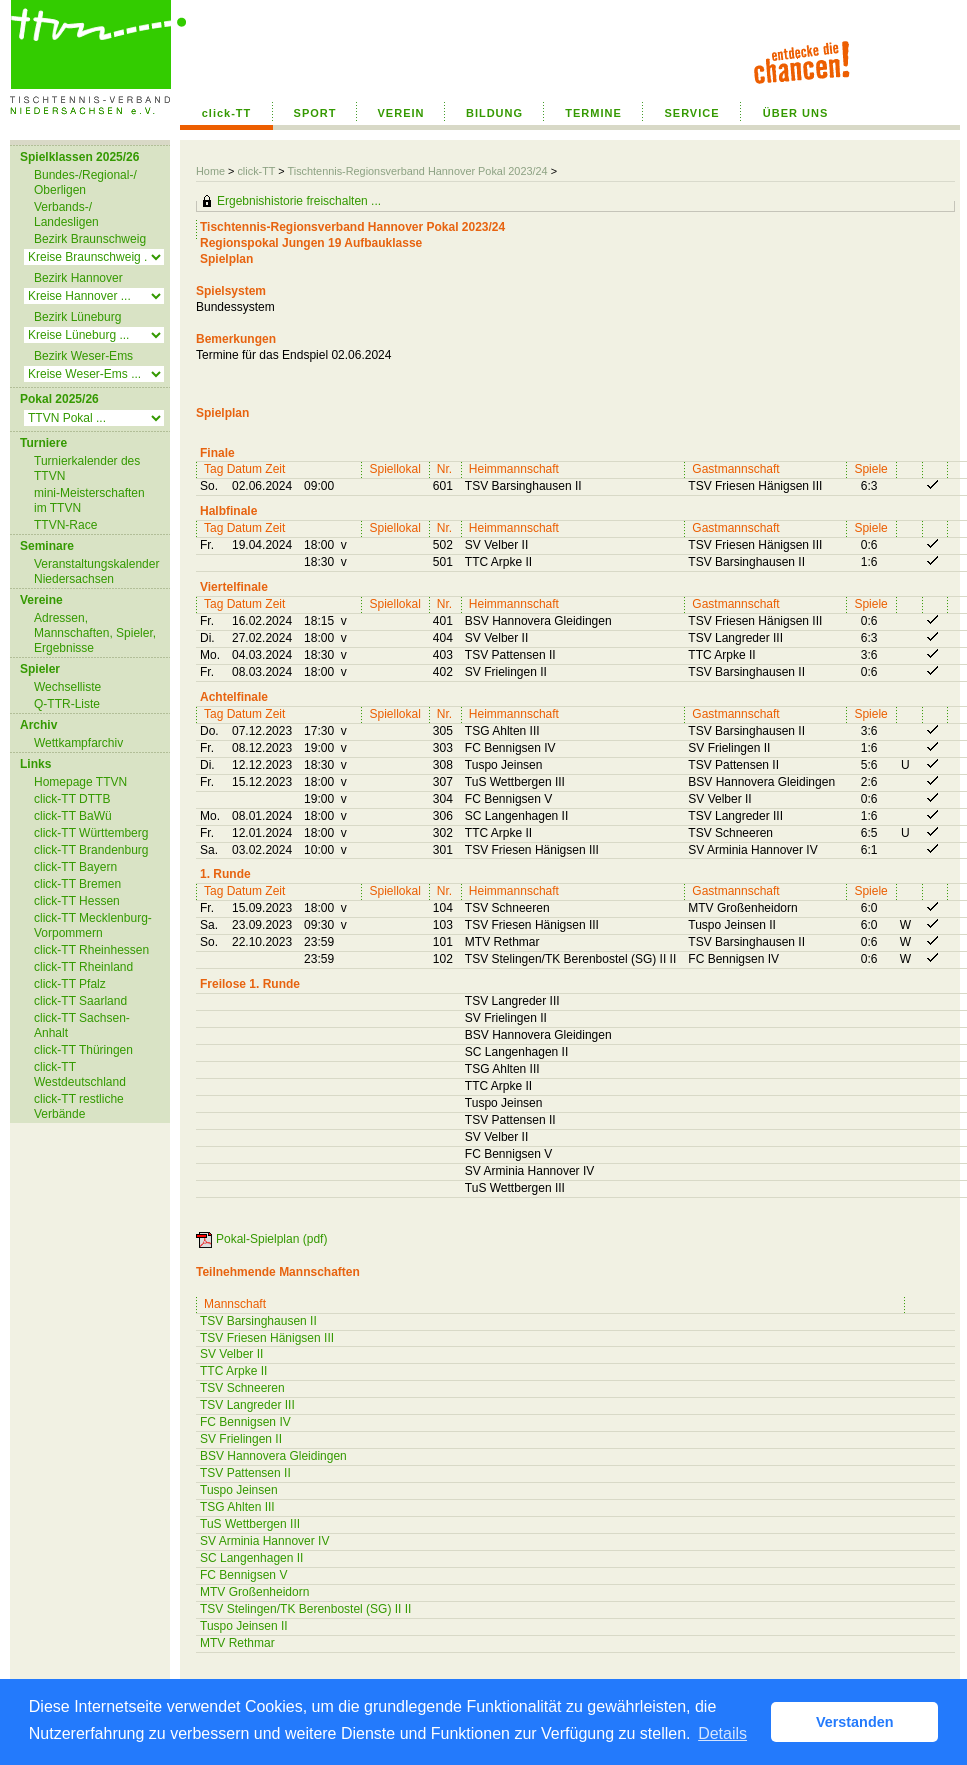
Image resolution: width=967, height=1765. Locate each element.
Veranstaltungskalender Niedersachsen (96, 571)
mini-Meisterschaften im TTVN (89, 500)
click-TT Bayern (75, 867)
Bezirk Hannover (78, 278)
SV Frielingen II (241, 1439)
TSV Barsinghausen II (258, 1321)
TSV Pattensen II (245, 1473)
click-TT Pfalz (70, 984)
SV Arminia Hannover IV (264, 1541)
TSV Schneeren (242, 1388)
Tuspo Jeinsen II (244, 1626)
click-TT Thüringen (83, 1050)
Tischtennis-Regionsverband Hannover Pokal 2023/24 (418, 171)
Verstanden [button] (855, 1722)
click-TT (227, 113)
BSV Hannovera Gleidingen (273, 1456)
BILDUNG (494, 113)
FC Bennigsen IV (245, 1422)
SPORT (315, 113)
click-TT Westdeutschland (80, 1074)
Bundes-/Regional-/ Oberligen (85, 182)
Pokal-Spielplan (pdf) (271, 1239)
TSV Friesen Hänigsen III (267, 1338)
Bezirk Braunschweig (90, 239)
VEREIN (401, 113)
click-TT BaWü (73, 816)
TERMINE (593, 113)
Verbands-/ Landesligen (66, 214)
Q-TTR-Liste (67, 704)
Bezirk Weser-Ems (83, 356)
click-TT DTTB (72, 799)
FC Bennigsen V (243, 1575)
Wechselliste (67, 687)
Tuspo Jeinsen (239, 1490)
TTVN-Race (65, 525)
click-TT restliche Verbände (79, 1106)
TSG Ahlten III (237, 1507)
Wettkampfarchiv (78, 743)
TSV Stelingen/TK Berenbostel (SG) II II (305, 1609)
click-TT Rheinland (83, 967)
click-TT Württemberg (91, 833)
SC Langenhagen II (251, 1558)
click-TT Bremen (77, 884)
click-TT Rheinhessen (91, 950)
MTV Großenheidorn (254, 1592)
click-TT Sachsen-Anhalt (82, 1025)
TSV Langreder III (247, 1405)
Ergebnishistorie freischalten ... (299, 201)
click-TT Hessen (77, 901)
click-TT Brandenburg (91, 850)
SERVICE (691, 113)
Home (210, 171)
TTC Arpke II (233, 1371)
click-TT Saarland (80, 1001)
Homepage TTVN (80, 782)
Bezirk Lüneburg (77, 317)
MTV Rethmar (237, 1643)
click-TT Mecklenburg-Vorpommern (93, 925)
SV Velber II (231, 1354)
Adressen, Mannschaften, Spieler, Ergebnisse (95, 633)
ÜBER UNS (795, 113)
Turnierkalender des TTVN (87, 468)
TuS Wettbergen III (250, 1524)
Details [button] (722, 1733)
